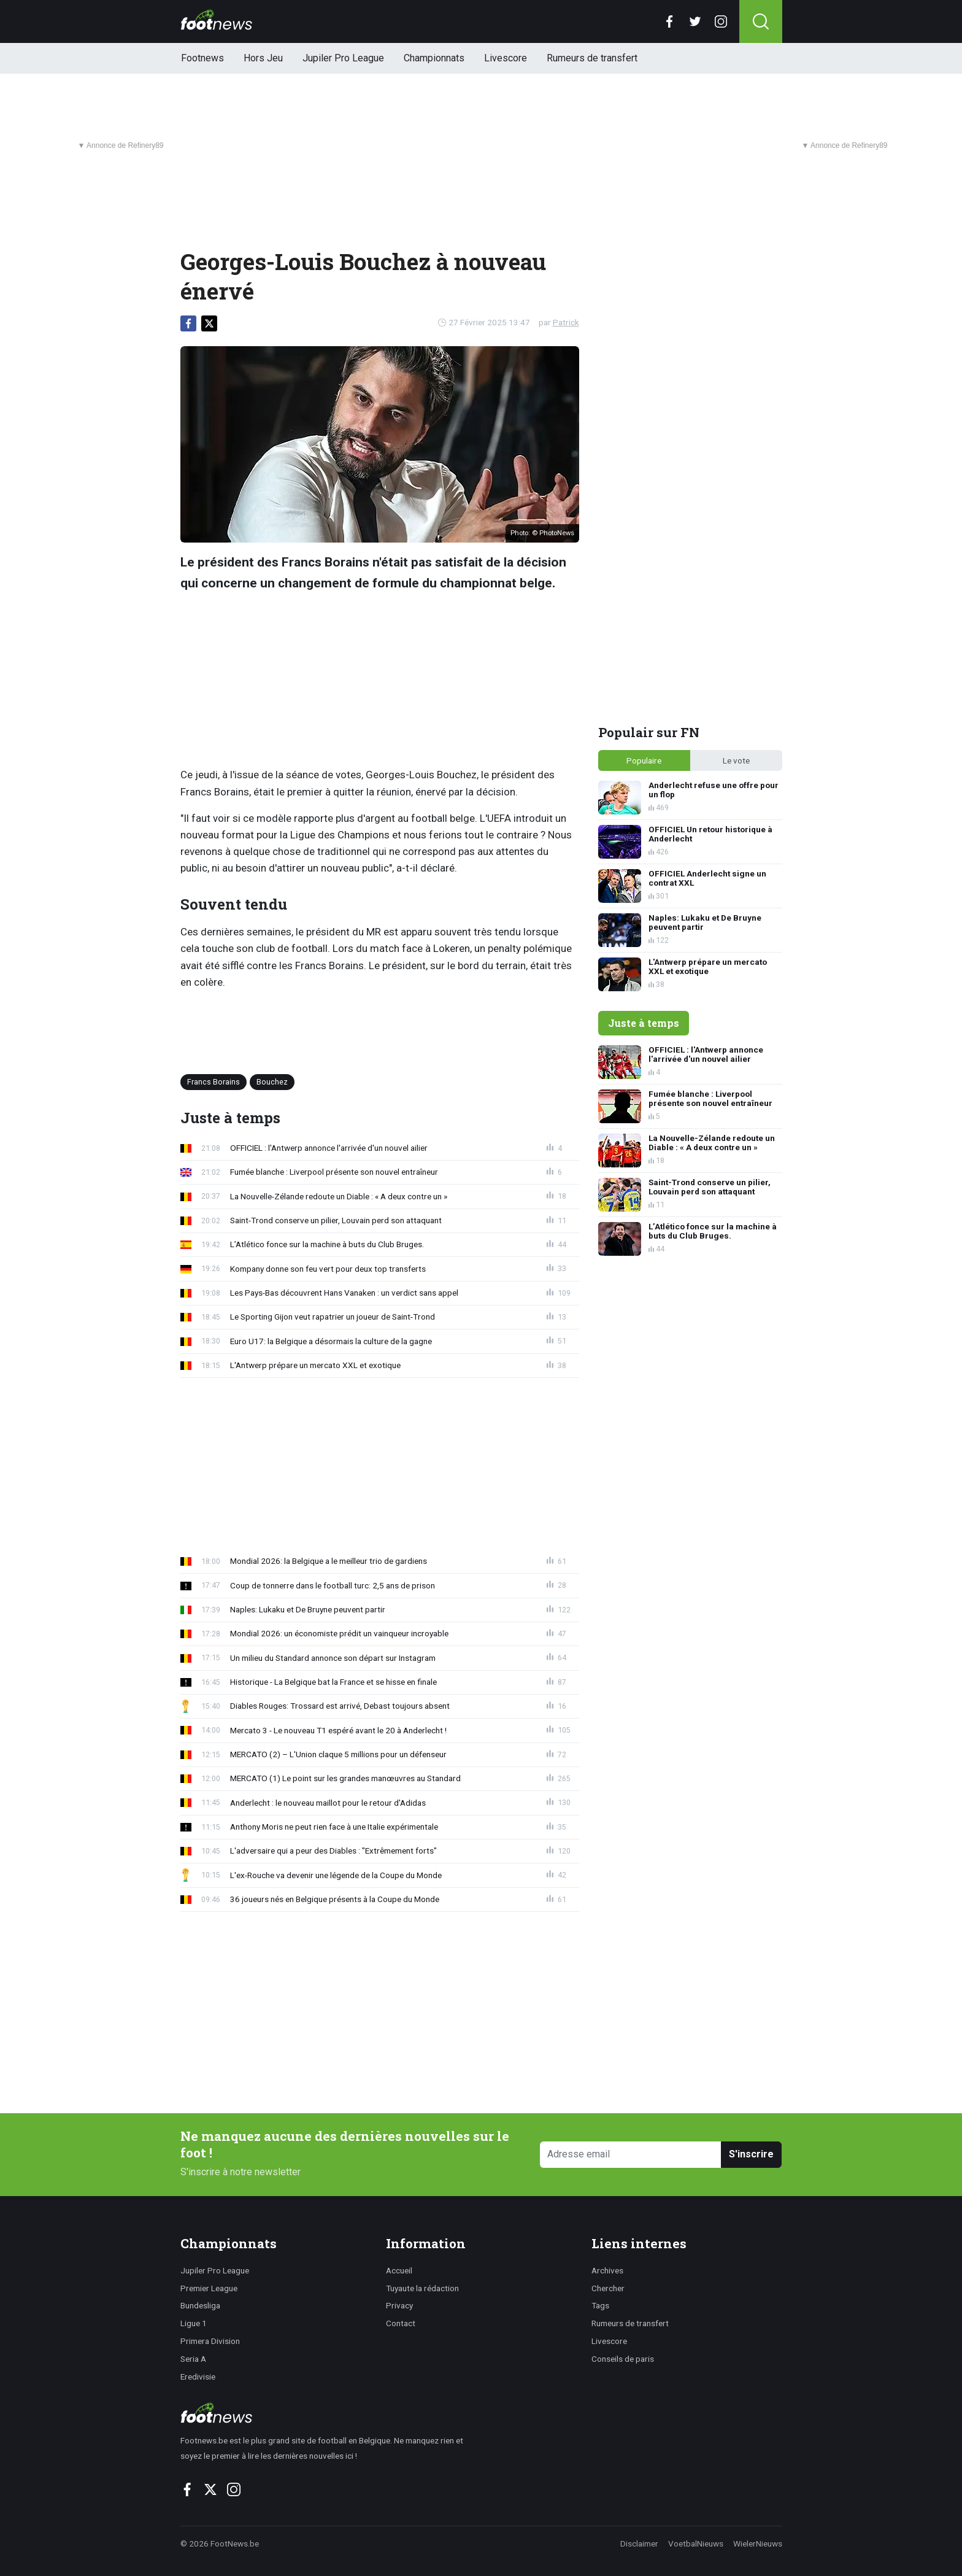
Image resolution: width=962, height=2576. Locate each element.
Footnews (202, 58)
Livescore (505, 58)
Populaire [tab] (643, 760)
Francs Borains (213, 1081)
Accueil (399, 2270)
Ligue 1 (193, 2323)
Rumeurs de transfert (592, 58)
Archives (607, 2270)
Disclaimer (639, 2543)
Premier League (208, 2288)
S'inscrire (751, 2154)
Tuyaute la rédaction (422, 2288)
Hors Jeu (263, 58)
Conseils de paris (622, 2359)
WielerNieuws (757, 2543)
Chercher (608, 2288)
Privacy (399, 2305)
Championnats (434, 58)
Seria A (193, 2359)
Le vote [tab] (736, 760)
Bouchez (272, 1081)
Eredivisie (197, 2376)
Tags (600, 2305)
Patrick (566, 322)
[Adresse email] (631, 2154)
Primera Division (210, 2341)
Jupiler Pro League (343, 58)
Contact (400, 2323)
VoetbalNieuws (695, 2543)
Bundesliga (200, 2305)
